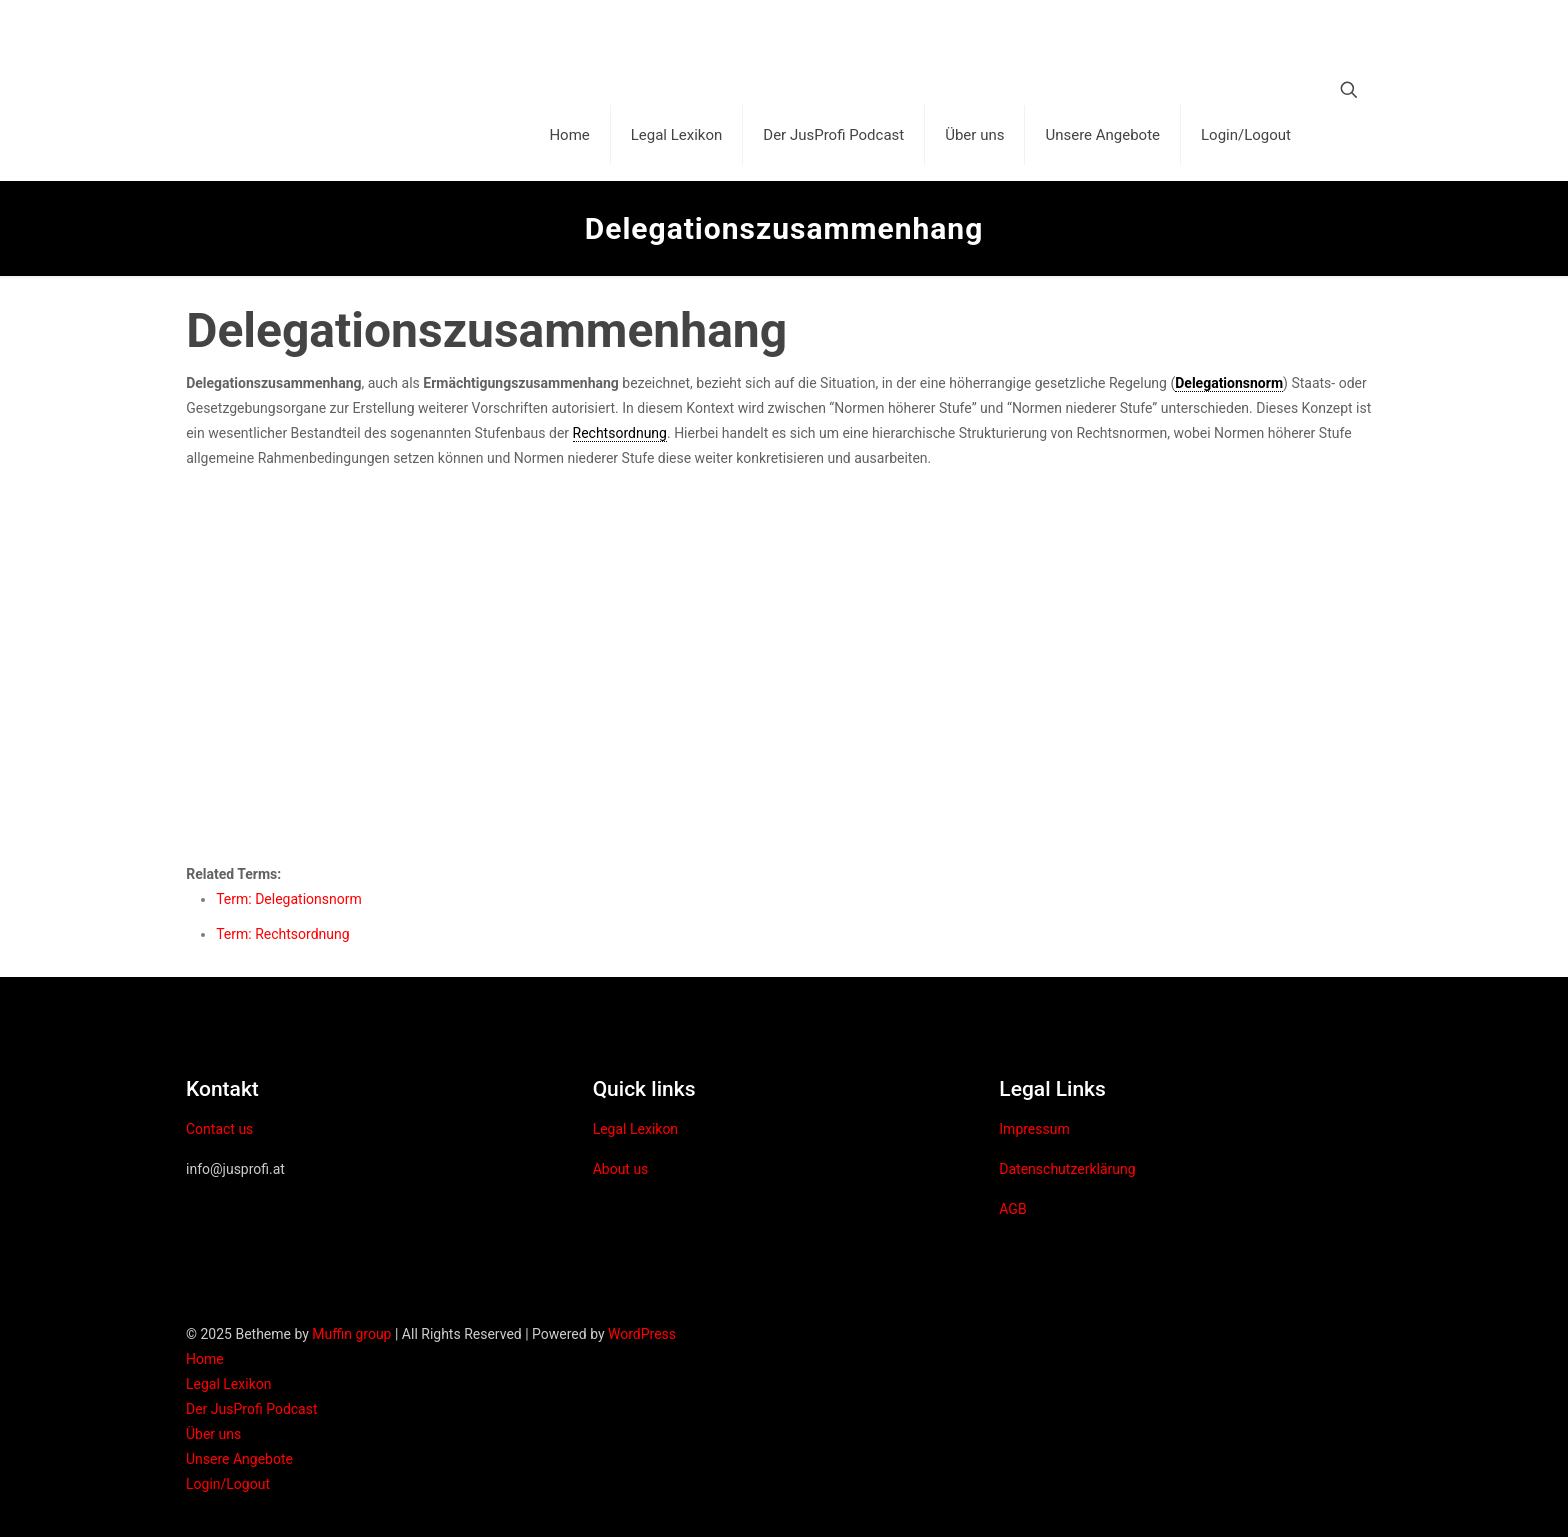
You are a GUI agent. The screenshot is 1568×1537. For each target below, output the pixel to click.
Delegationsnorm (1229, 383)
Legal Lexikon (635, 1129)
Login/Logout (228, 1484)
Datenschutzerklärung (1067, 1169)
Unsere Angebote (239, 1459)
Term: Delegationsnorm (289, 899)
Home (205, 1359)
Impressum (1034, 1129)
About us (621, 1169)
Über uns (213, 1434)
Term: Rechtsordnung (282, 934)
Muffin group (351, 1334)
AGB (1012, 1209)
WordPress (642, 1334)
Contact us (219, 1129)
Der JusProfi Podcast (252, 1409)
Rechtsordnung (620, 433)
